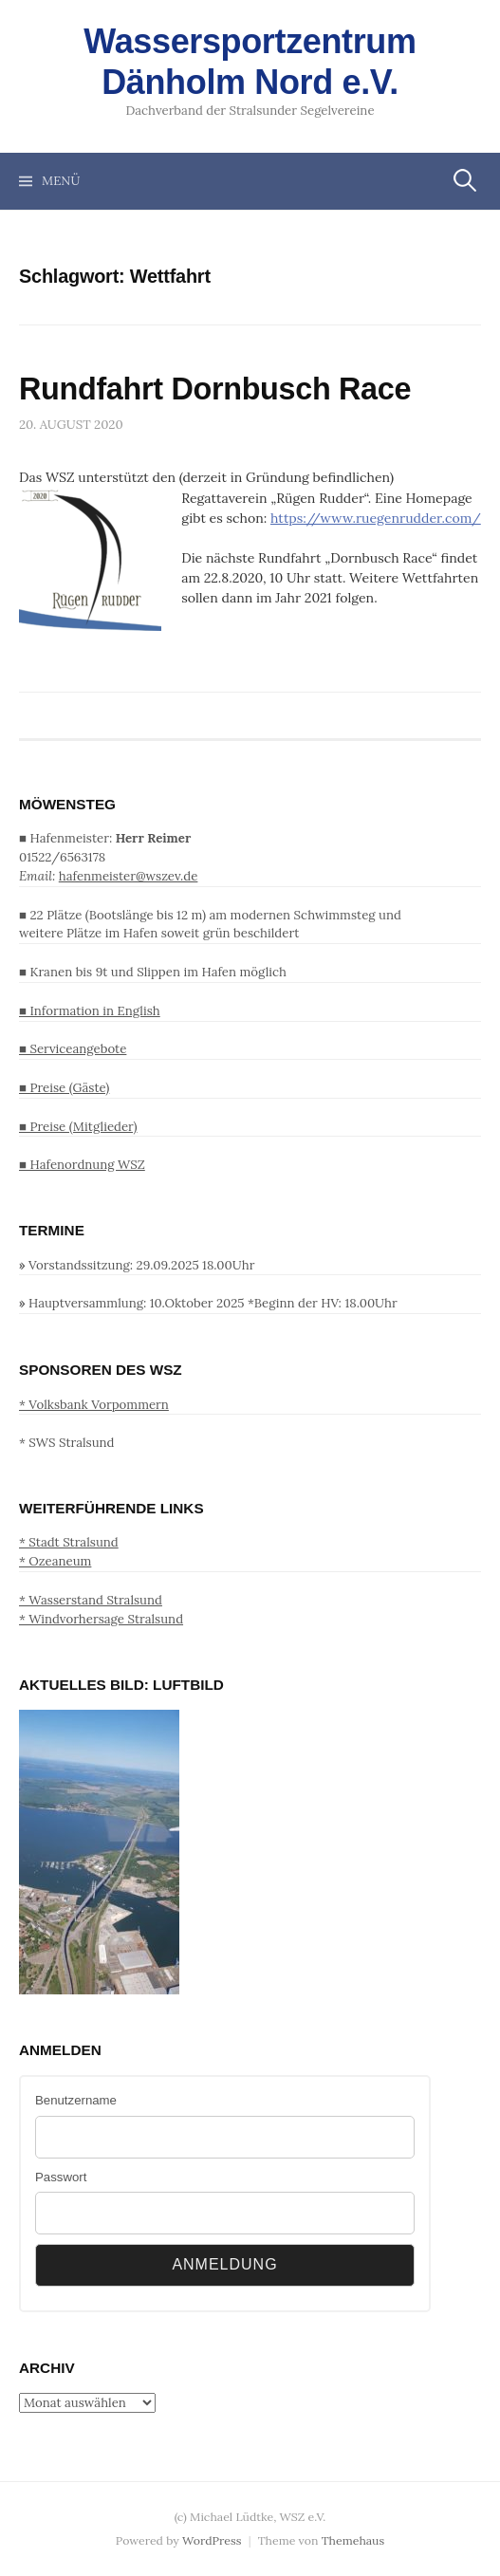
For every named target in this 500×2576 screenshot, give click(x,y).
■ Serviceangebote (72, 1049)
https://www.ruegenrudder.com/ (375, 518)
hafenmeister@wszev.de (128, 876)
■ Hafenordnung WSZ (82, 1165)
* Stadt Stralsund (69, 1542)
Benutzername (76, 2100)
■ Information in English (89, 1011)
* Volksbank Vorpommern (94, 1405)
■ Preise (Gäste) (64, 1088)
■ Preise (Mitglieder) (78, 1127)
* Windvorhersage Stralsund (101, 1619)
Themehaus (353, 2540)
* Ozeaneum (55, 1561)
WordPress (211, 2540)
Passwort (60, 2177)
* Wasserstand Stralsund (90, 1600)
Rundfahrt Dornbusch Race (215, 389)
